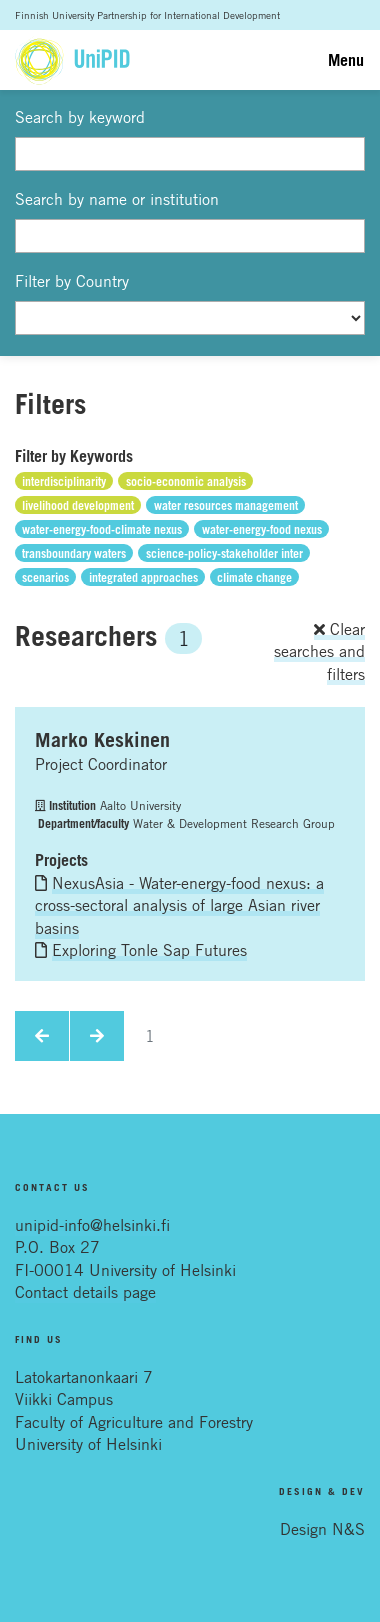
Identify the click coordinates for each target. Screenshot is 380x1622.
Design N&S (322, 1529)
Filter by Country (72, 281)
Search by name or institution (117, 199)
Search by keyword (80, 117)
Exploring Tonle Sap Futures (149, 950)
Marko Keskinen (102, 740)
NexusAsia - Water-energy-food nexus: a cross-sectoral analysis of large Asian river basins (179, 905)
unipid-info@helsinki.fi (92, 1225)
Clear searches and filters (319, 651)
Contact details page (85, 1292)
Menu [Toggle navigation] (346, 60)
